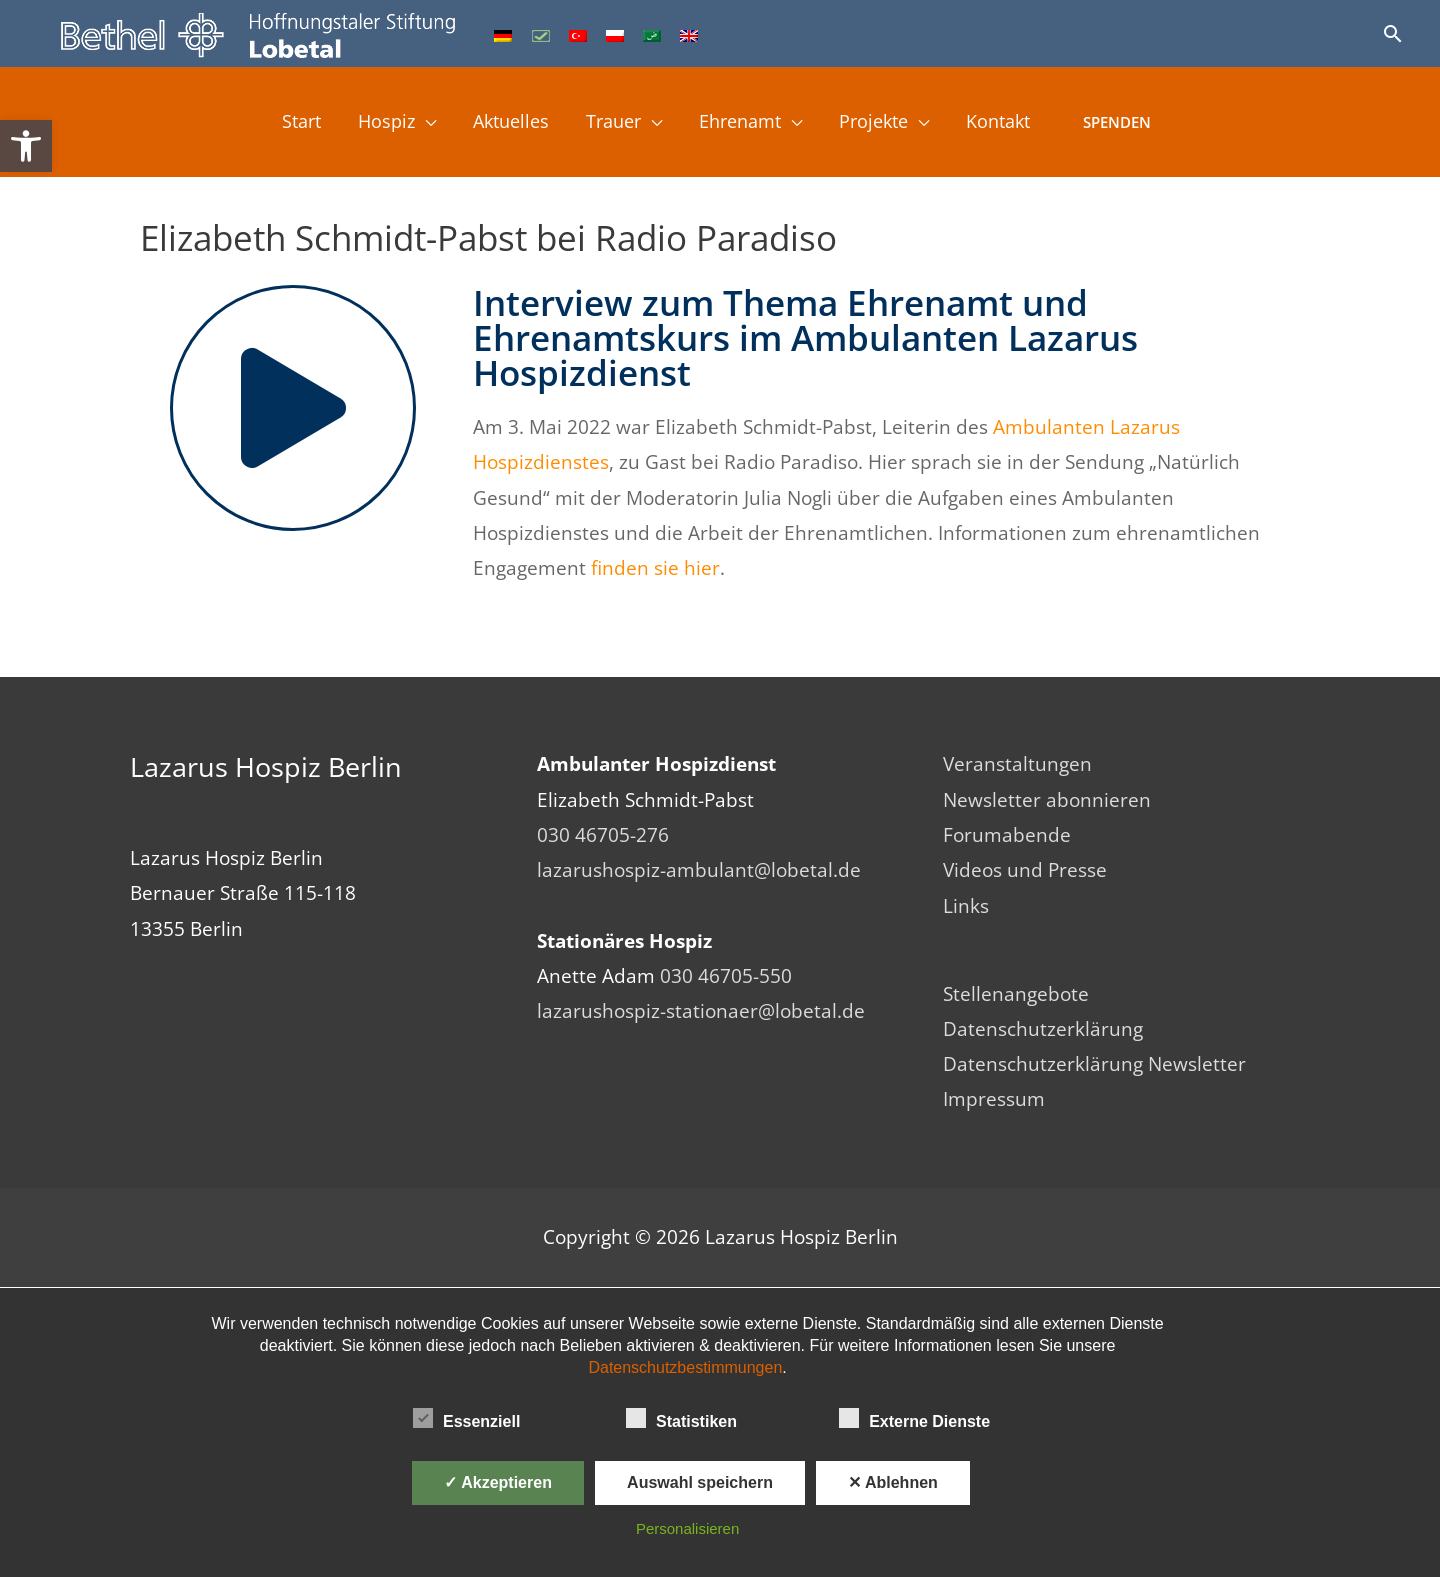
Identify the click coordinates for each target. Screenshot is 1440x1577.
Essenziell (466, 1418)
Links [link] (966, 906)
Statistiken (681, 1418)
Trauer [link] (611, 123)
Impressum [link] (994, 1100)
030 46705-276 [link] (603, 835)
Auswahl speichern (700, 1482)
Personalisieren (687, 1528)
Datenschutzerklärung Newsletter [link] (1094, 1065)
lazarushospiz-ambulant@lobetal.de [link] (699, 870)
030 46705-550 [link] (726, 976)
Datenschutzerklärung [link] (1043, 1029)
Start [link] (282, 123)
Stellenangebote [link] (1016, 994)
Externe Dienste (914, 1418)
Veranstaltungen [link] (1017, 764)
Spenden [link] (1140, 123)
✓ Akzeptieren (498, 1482)
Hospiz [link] (372, 123)
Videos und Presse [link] (1025, 870)
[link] (26, 146)
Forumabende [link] (1007, 835)
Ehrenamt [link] (745, 123)
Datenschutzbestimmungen (685, 1367)
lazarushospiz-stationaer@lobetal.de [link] (701, 1011)
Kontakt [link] (1017, 123)
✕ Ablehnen (893, 1482)
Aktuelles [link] (502, 123)
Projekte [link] (886, 123)
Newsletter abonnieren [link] (1047, 800)
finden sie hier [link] (655, 568)
